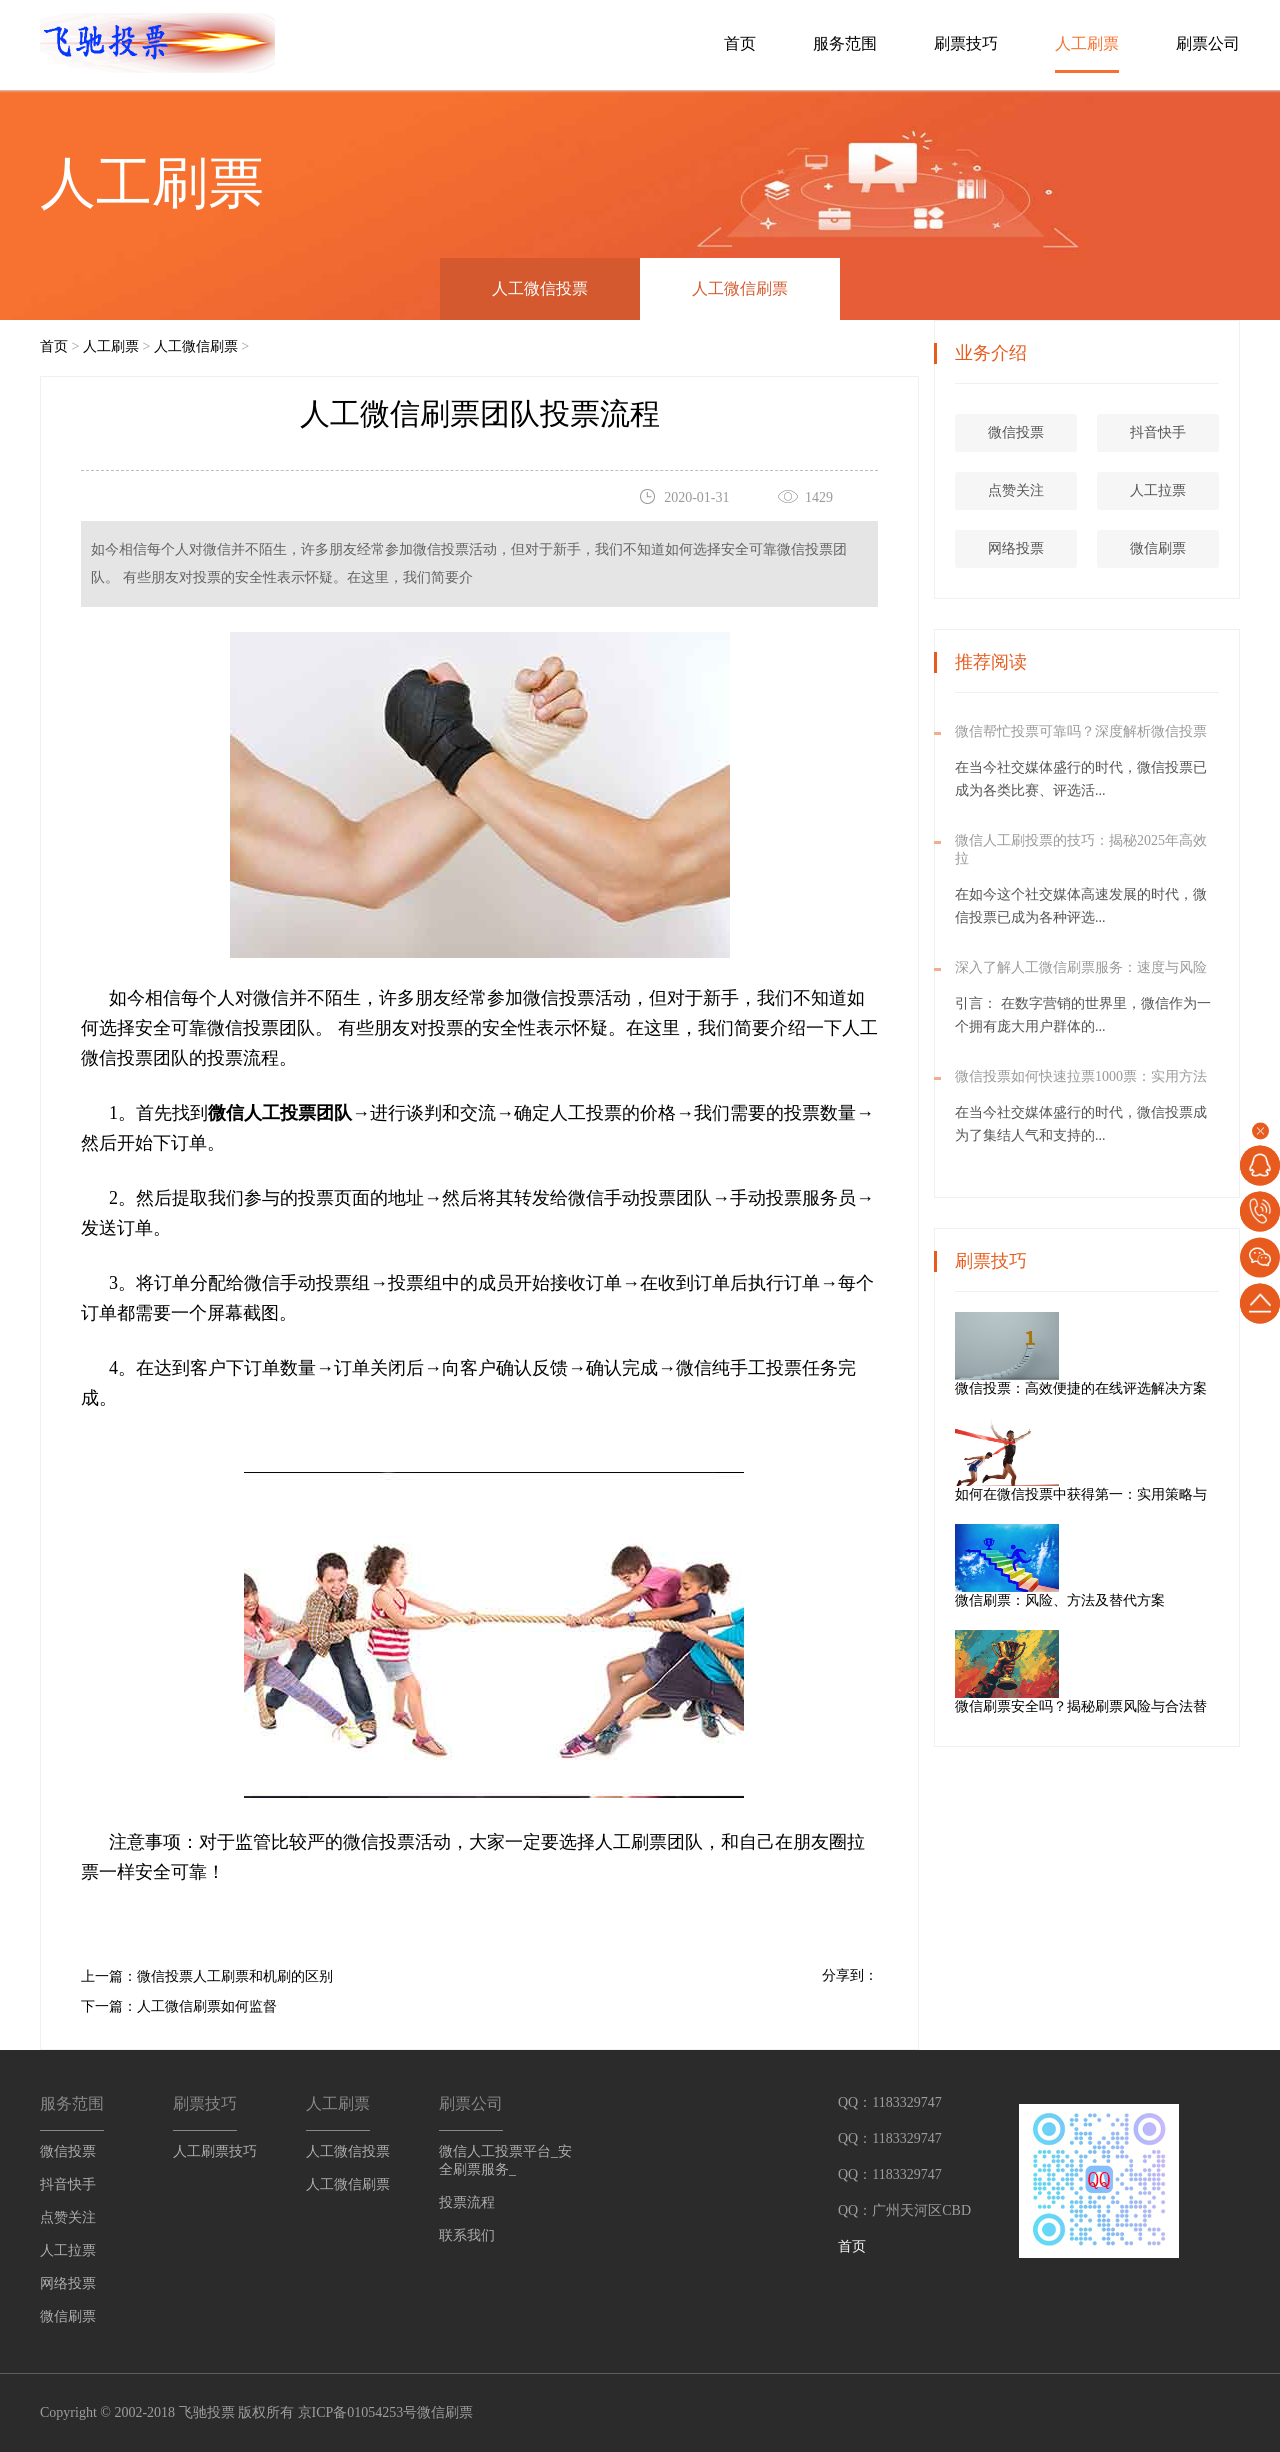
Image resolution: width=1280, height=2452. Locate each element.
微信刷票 (1162, 548)
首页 (740, 43)
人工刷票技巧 (215, 2151)
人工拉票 (1162, 490)
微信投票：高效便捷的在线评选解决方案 (1153, 1388)
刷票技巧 (966, 43)
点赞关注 (1020, 490)
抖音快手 (1162, 432)
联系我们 (467, 2235)
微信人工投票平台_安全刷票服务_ (505, 2160)
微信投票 (1020, 432)
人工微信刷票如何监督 (207, 2006)
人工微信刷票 (740, 288)
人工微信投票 (540, 288)
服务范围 (845, 43)
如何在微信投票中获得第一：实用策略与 (1153, 1494)
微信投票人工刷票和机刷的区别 (235, 1976)
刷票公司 (1208, 43)
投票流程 (467, 2202)
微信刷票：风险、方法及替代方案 (1132, 1600)
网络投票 (1020, 548)
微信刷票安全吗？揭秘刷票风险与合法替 (1153, 1706)
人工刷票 (1087, 43)
